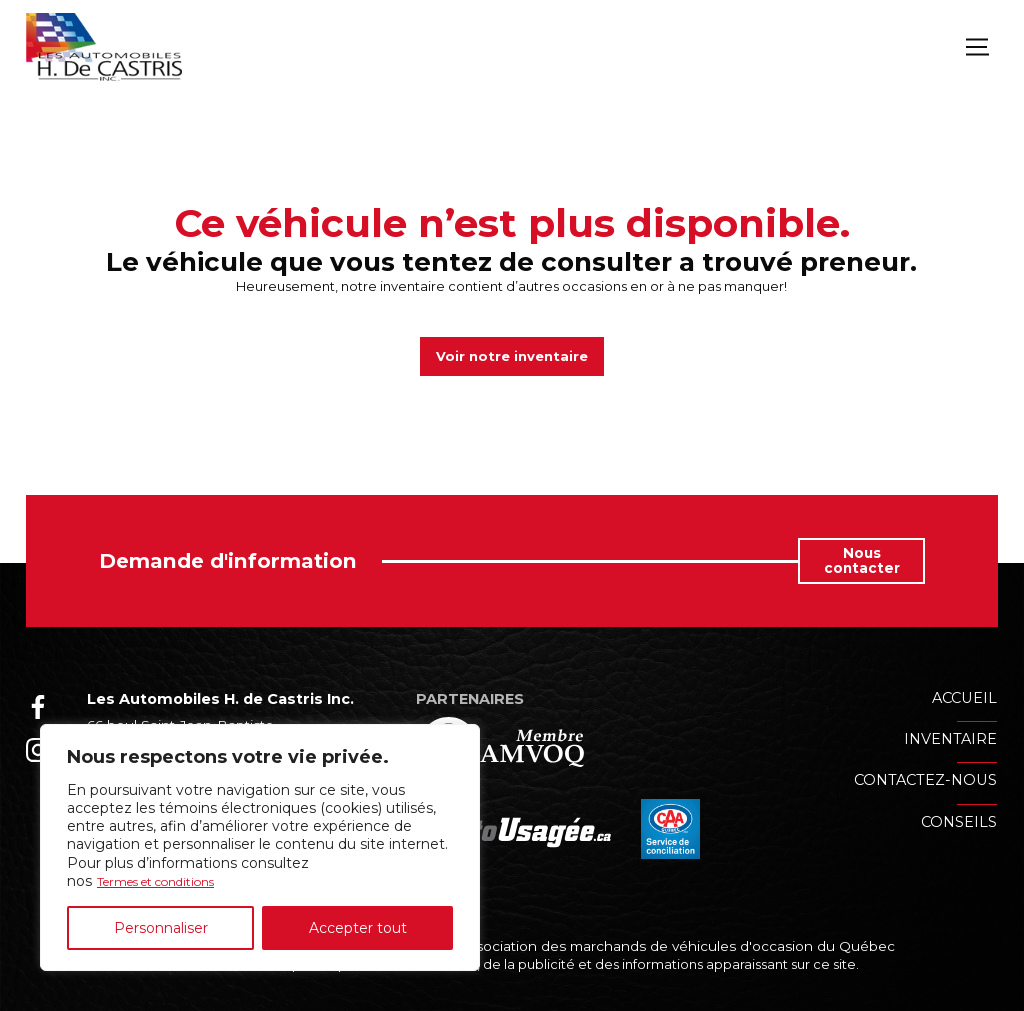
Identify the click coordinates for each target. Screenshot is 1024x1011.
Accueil (964, 699)
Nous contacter (862, 562)
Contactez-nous (925, 782)
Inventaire (950, 740)
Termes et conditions (170, 881)
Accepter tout (358, 928)
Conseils (959, 823)
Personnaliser (161, 928)
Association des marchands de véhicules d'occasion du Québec (674, 947)
